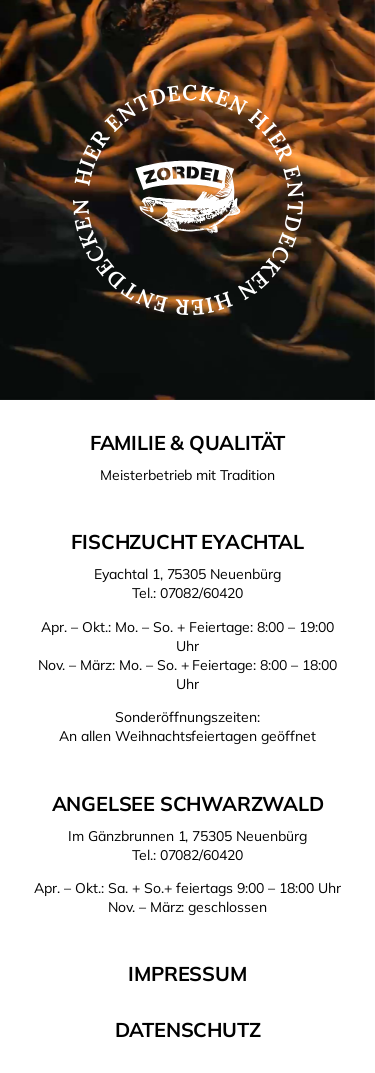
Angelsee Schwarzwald (188, 803)
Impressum (187, 973)
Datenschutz (188, 1029)
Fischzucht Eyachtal (187, 541)
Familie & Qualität (187, 442)
